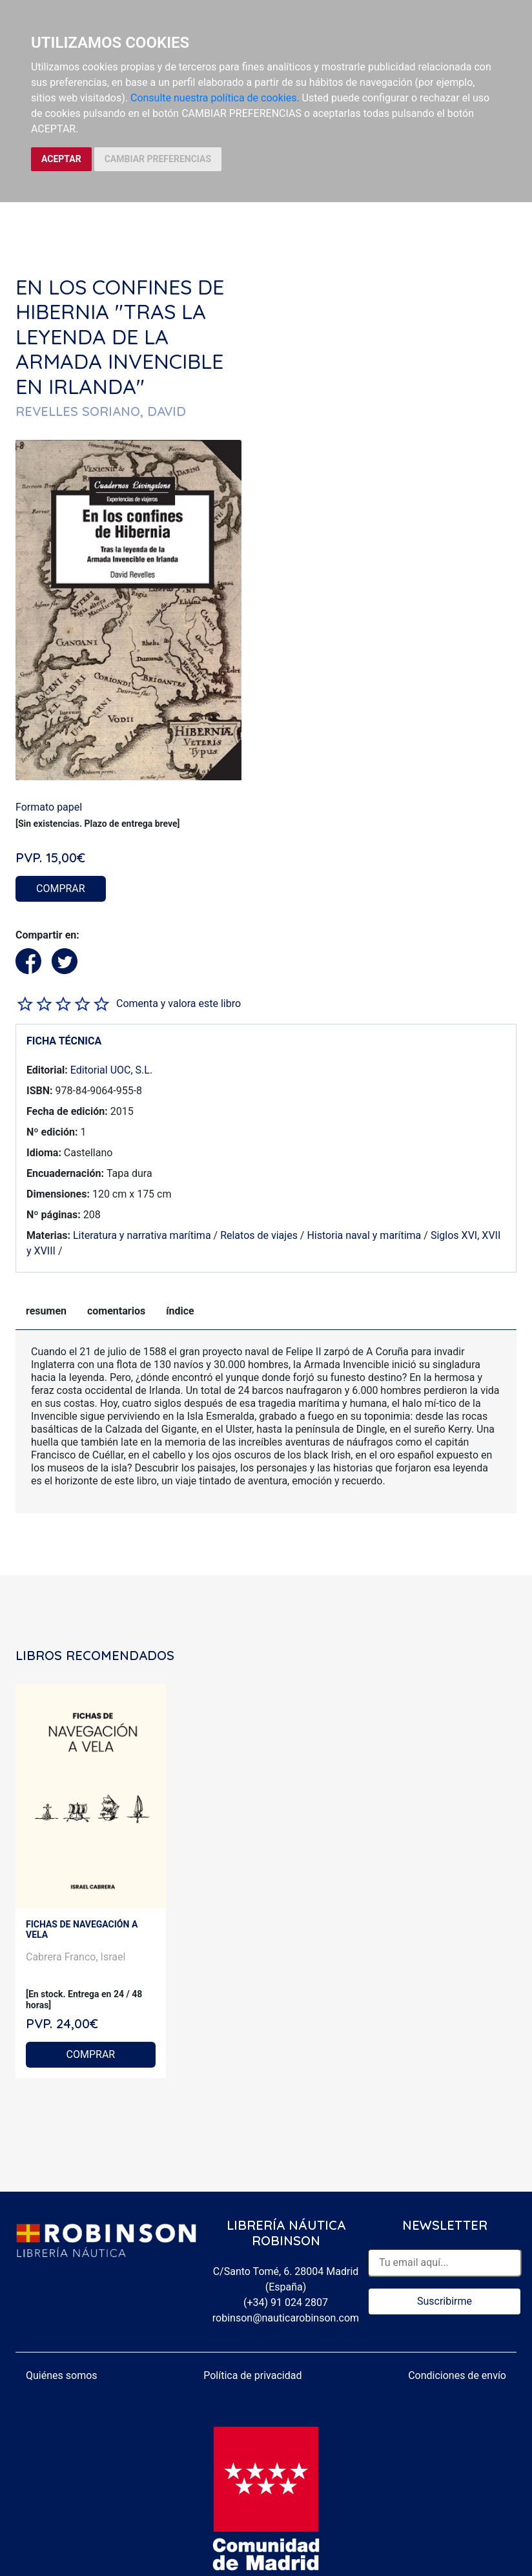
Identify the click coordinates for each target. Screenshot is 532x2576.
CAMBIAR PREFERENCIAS (158, 159)
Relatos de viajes (259, 1235)
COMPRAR (60, 888)
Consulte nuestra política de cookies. (215, 98)
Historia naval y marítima (364, 1235)
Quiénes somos (61, 2375)
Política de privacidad (252, 2375)
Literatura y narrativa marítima (142, 1235)
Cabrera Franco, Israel (75, 1957)
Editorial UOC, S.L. (111, 1070)
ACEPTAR (61, 159)
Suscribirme (444, 2301)
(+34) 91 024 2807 (285, 2302)
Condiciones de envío (457, 2375)
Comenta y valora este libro (178, 1003)
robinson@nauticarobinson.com (285, 2318)
